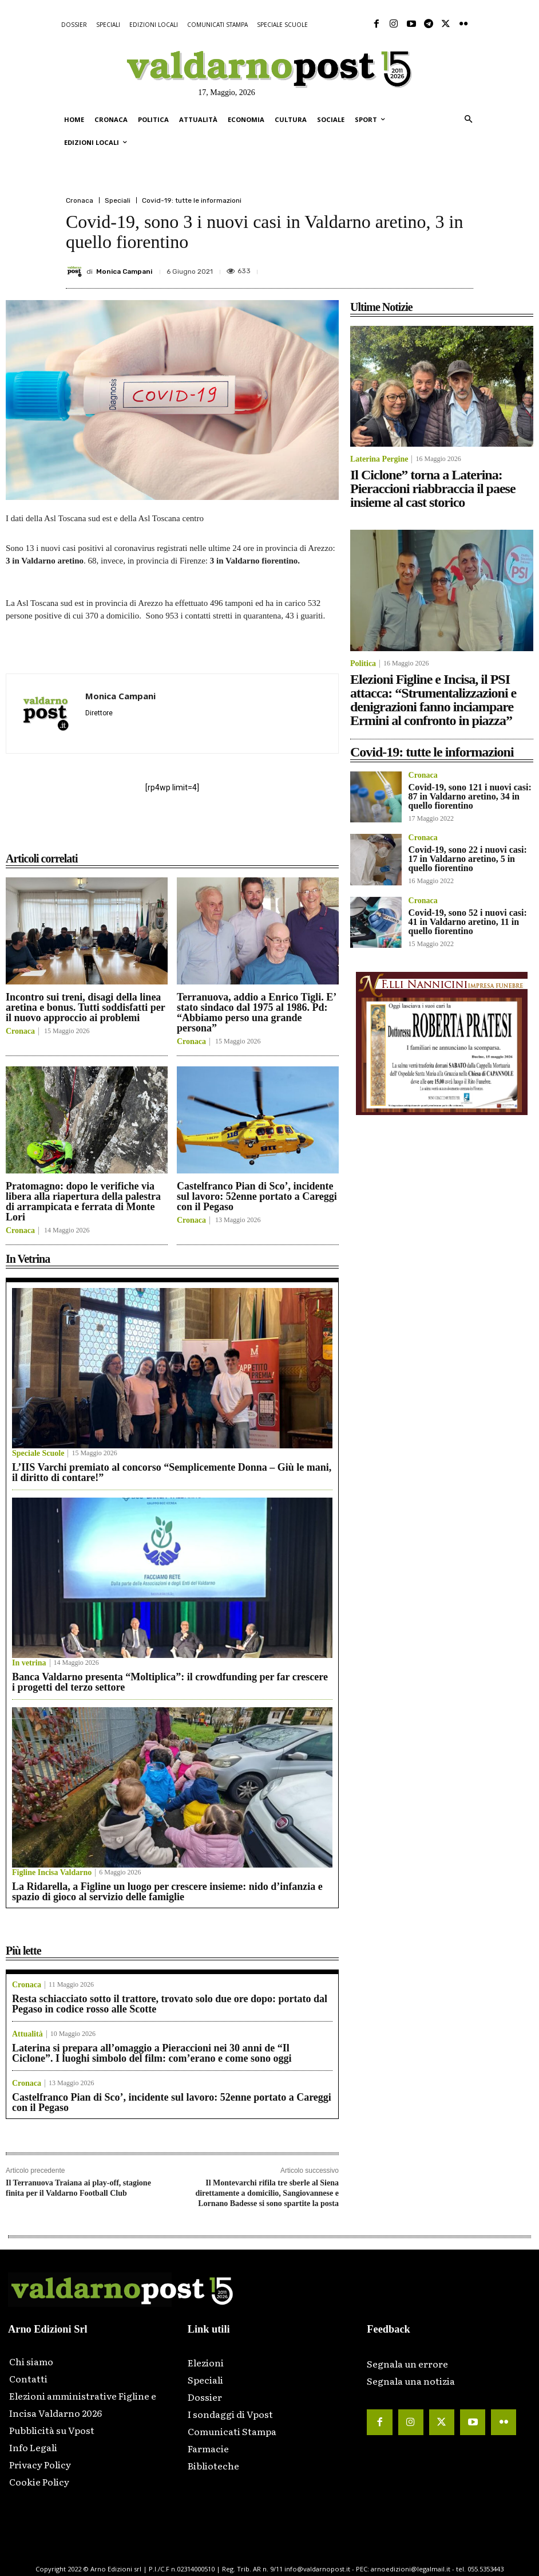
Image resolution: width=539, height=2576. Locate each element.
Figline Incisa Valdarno (52, 1873)
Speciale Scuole (38, 1454)
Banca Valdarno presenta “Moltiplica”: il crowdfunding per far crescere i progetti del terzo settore (170, 1682)
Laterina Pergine (379, 459)
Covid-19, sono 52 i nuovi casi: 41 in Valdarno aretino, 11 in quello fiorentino (468, 922)
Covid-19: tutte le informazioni (191, 200)
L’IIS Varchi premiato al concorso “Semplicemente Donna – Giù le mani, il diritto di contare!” (171, 1472)
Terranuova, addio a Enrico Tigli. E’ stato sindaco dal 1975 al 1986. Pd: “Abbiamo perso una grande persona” (256, 1012)
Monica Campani (124, 271)
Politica (363, 664)
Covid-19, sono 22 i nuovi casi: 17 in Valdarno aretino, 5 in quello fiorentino (468, 859)
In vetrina (29, 1663)
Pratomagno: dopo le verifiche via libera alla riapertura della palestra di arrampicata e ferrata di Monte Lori (83, 1201)
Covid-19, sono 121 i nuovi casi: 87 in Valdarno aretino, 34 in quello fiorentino (470, 796)
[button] (468, 120)
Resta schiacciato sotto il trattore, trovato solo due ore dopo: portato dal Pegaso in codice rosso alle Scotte (169, 2004)
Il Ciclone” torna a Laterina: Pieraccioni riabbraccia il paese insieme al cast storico (433, 488)
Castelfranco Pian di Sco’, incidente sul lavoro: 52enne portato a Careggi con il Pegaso (257, 1196)
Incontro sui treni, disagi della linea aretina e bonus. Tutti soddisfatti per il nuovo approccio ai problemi (85, 1007)
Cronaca (79, 200)
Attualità (27, 2034)
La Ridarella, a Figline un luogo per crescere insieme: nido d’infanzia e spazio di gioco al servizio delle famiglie (167, 1892)
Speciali (117, 200)
